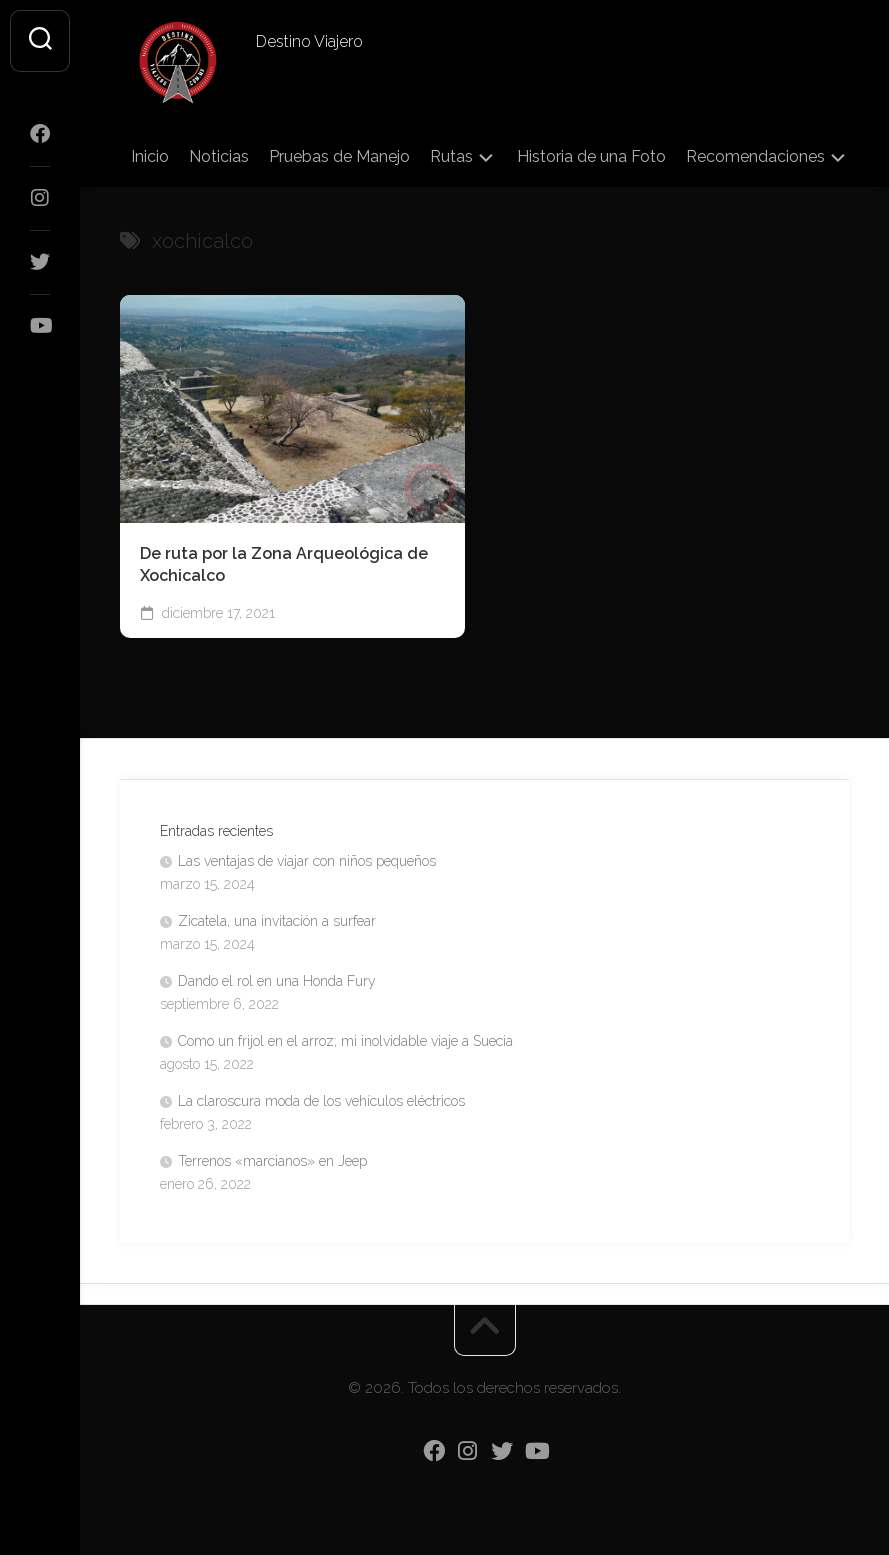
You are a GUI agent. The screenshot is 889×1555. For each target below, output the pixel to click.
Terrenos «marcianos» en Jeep (272, 1161)
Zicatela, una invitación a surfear (277, 921)
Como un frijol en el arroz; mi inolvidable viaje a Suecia (345, 1041)
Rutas (451, 156)
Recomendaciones (755, 156)
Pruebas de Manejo (339, 156)
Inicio (150, 156)
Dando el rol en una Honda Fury (277, 981)
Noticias (219, 156)
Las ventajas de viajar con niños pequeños (307, 861)
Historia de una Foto (591, 156)
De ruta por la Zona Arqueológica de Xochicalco (284, 565)
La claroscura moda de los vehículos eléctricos (321, 1101)
